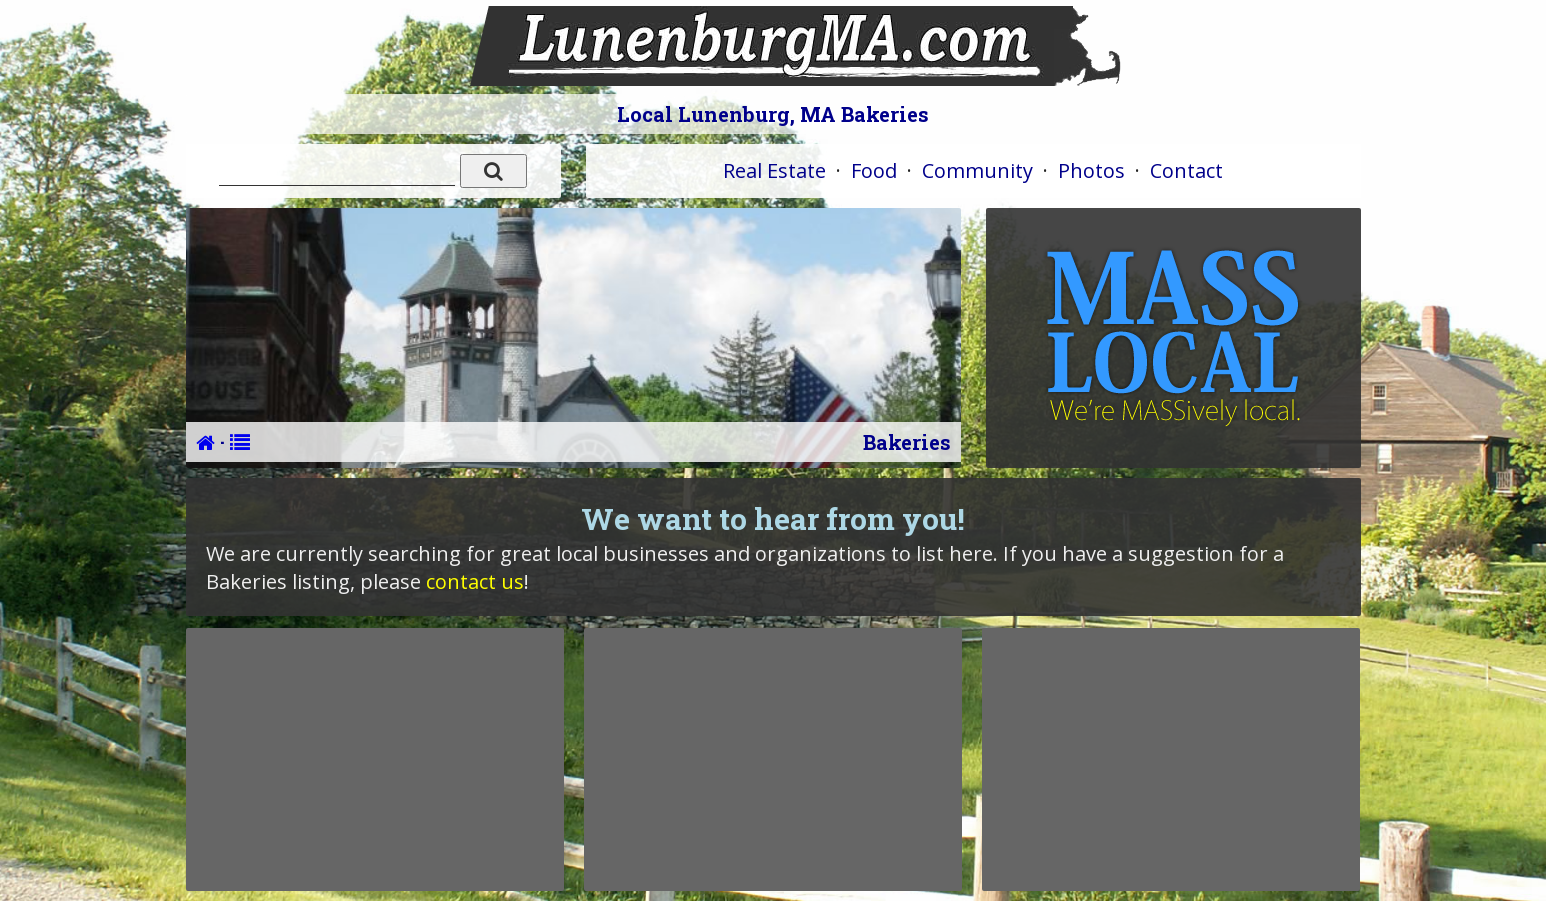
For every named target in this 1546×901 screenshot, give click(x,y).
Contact (1186, 170)
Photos (1091, 170)
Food (874, 170)
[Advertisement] (375, 759)
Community (977, 170)
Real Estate (774, 170)
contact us (475, 581)
